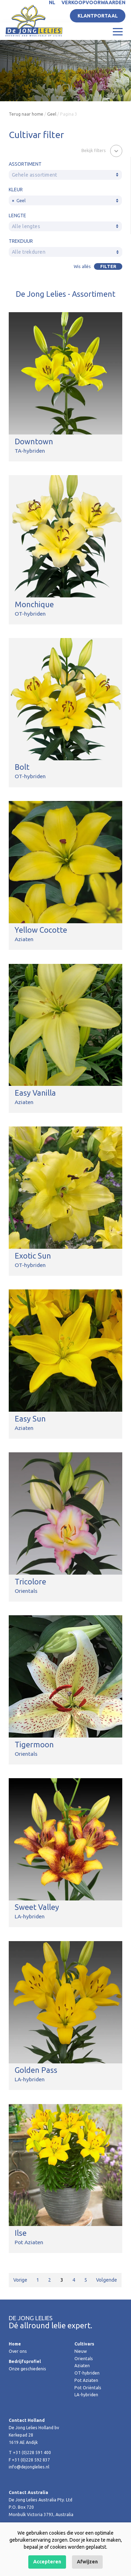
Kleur (16, 189)
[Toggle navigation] (117, 31)
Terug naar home (26, 114)
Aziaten (82, 2365)
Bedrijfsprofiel (25, 2361)
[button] (101, 150)
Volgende (106, 2280)
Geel (51, 114)
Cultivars (84, 2344)
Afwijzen (87, 2561)
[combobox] (65, 175)
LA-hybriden (86, 2394)
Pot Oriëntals (87, 2387)
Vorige (20, 2280)
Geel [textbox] (19, 200)
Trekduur (21, 241)
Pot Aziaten (86, 2380)
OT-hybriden (87, 2373)
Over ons (18, 2351)
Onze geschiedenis (27, 2368)
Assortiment (25, 164)
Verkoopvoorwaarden (93, 2)
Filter (108, 266)
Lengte (17, 215)
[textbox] (65, 175)
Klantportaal (98, 16)
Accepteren (47, 2561)
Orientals (83, 2358)
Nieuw (80, 2351)
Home (15, 2344)
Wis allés (82, 266)
